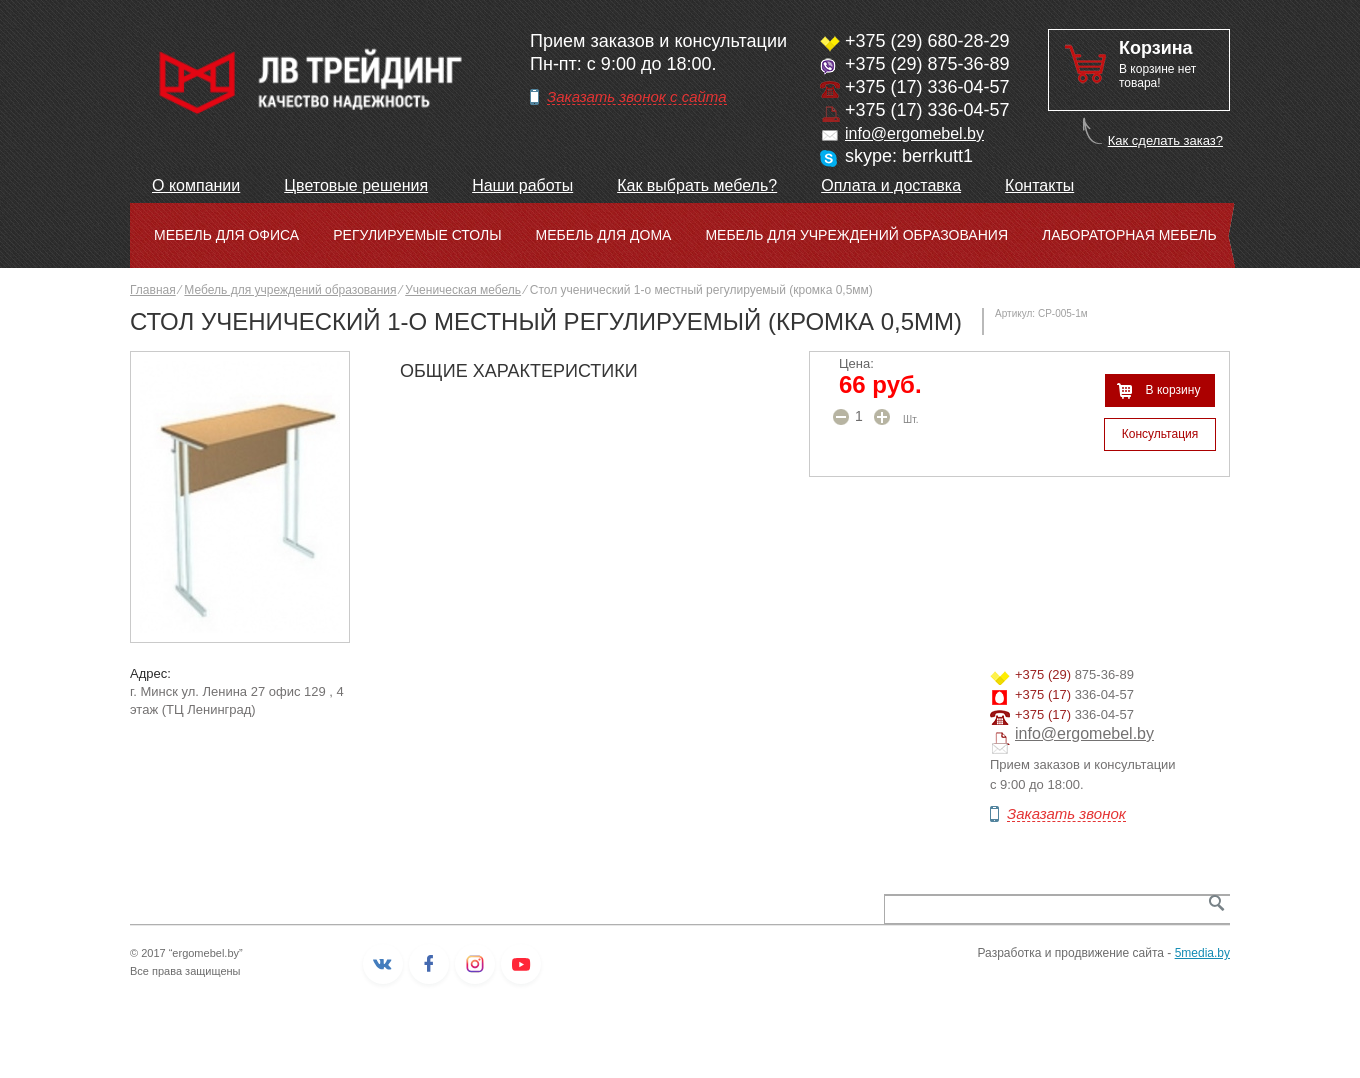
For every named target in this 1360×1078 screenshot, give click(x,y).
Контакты (1039, 185)
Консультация (1160, 434)
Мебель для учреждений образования (856, 235)
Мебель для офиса (226, 235)
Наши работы (522, 185)
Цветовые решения (356, 185)
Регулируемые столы (417, 235)
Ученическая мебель (463, 290)
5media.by (1202, 953)
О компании (196, 185)
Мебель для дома (604, 235)
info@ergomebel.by (914, 133)
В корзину (1173, 390)
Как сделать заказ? (1165, 140)
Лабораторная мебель (1129, 235)
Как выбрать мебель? (697, 185)
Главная (153, 290)
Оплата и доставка (891, 185)
